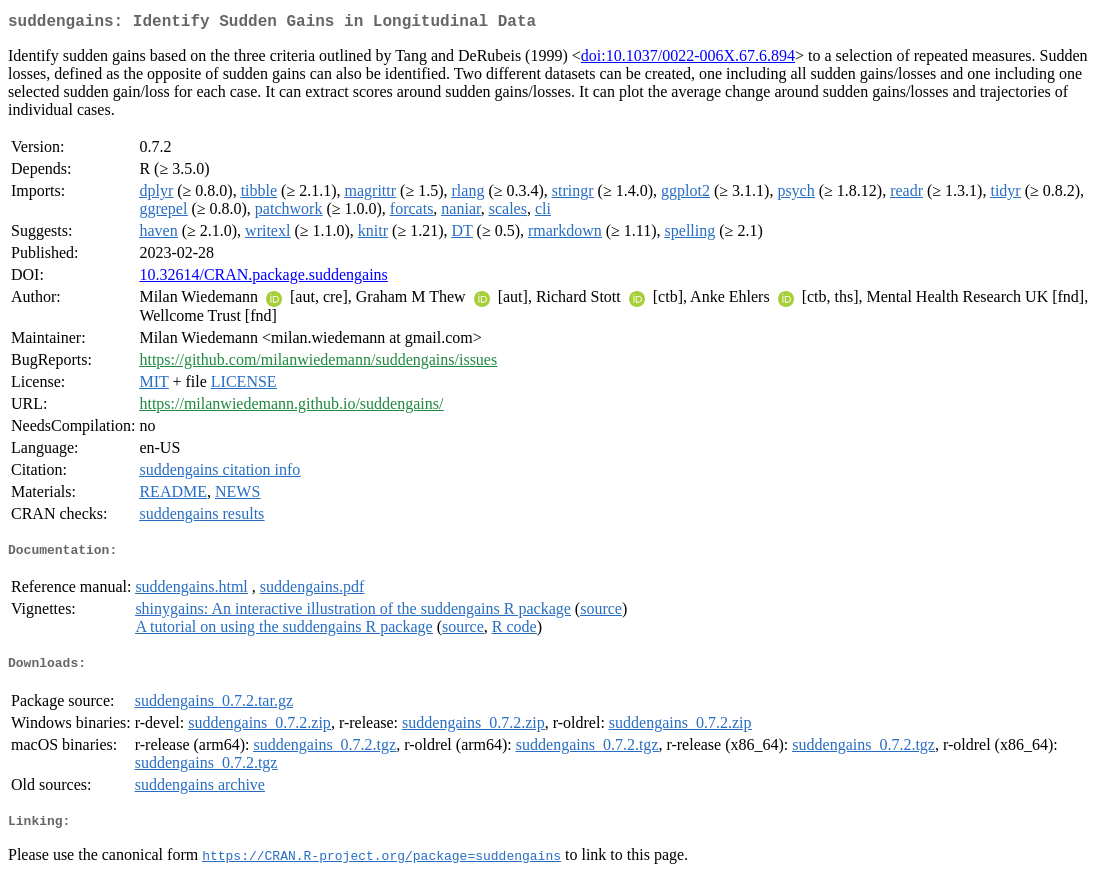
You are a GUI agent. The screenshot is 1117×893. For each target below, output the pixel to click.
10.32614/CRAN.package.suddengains (263, 278)
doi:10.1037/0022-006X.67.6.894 (688, 59)
